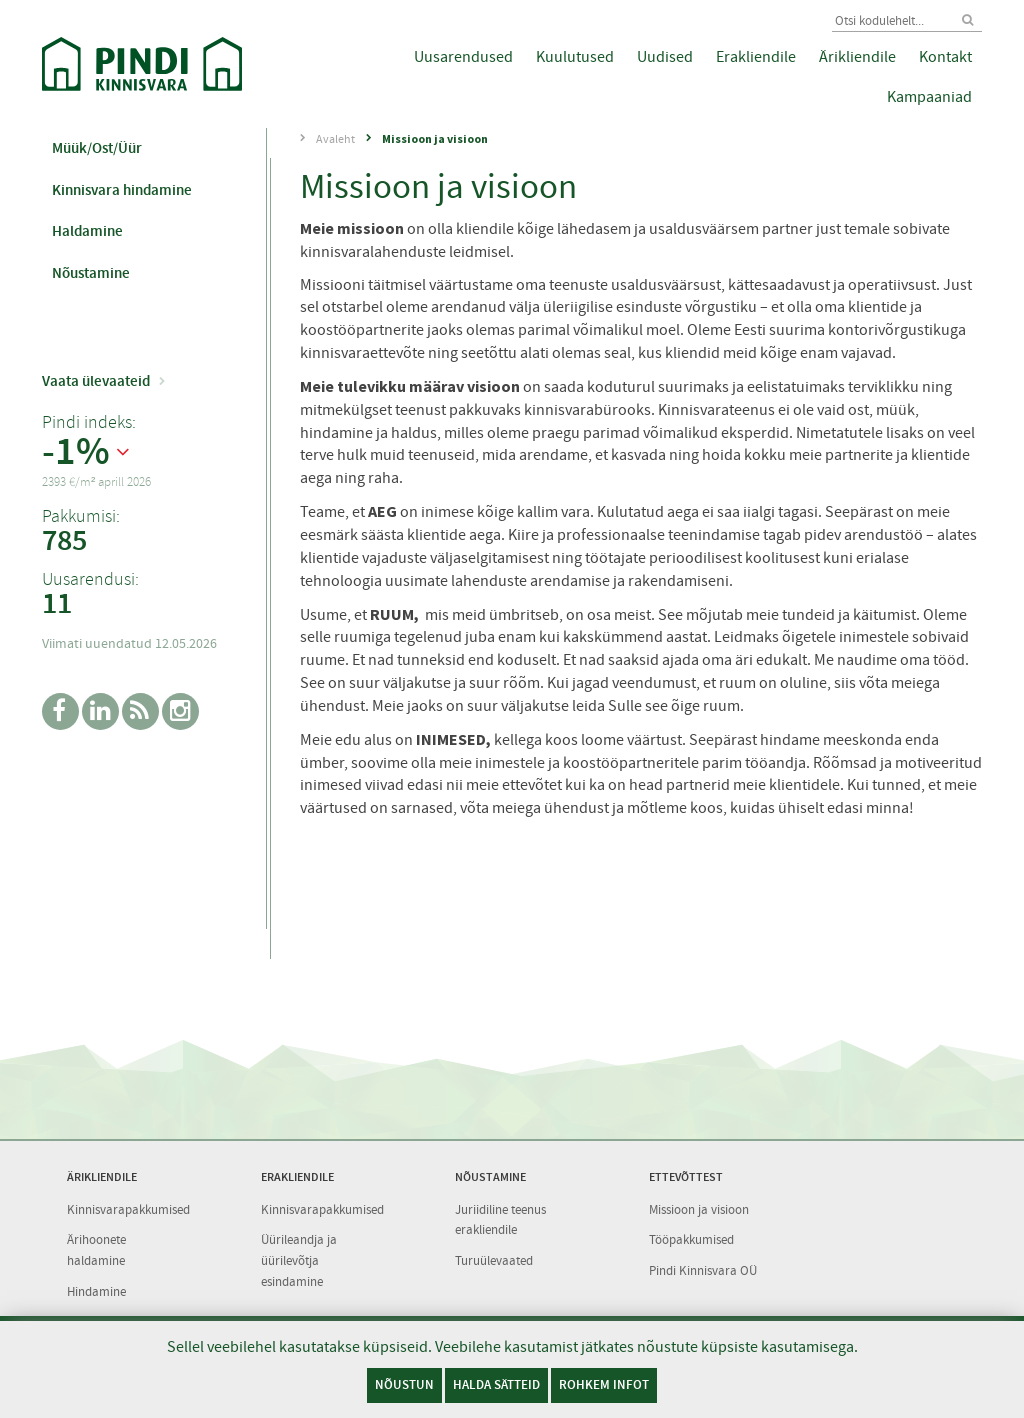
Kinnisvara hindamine (122, 190)
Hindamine (96, 1291)
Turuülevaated (494, 1260)
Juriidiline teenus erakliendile (500, 1220)
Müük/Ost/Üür (97, 148)
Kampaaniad (929, 97)
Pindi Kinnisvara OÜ (703, 1270)
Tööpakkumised (691, 1239)
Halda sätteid (496, 1384)
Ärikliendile (857, 57)
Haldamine (87, 231)
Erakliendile (756, 57)
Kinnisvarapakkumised (128, 1209)
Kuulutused (575, 57)
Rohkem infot (604, 1384)
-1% (76, 452)
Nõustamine (91, 273)
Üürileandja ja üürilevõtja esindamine (299, 1260)
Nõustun (404, 1384)
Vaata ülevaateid (96, 381)
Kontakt (945, 57)
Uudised (665, 57)
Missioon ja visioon (435, 138)
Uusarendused (463, 57)
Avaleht (335, 139)
